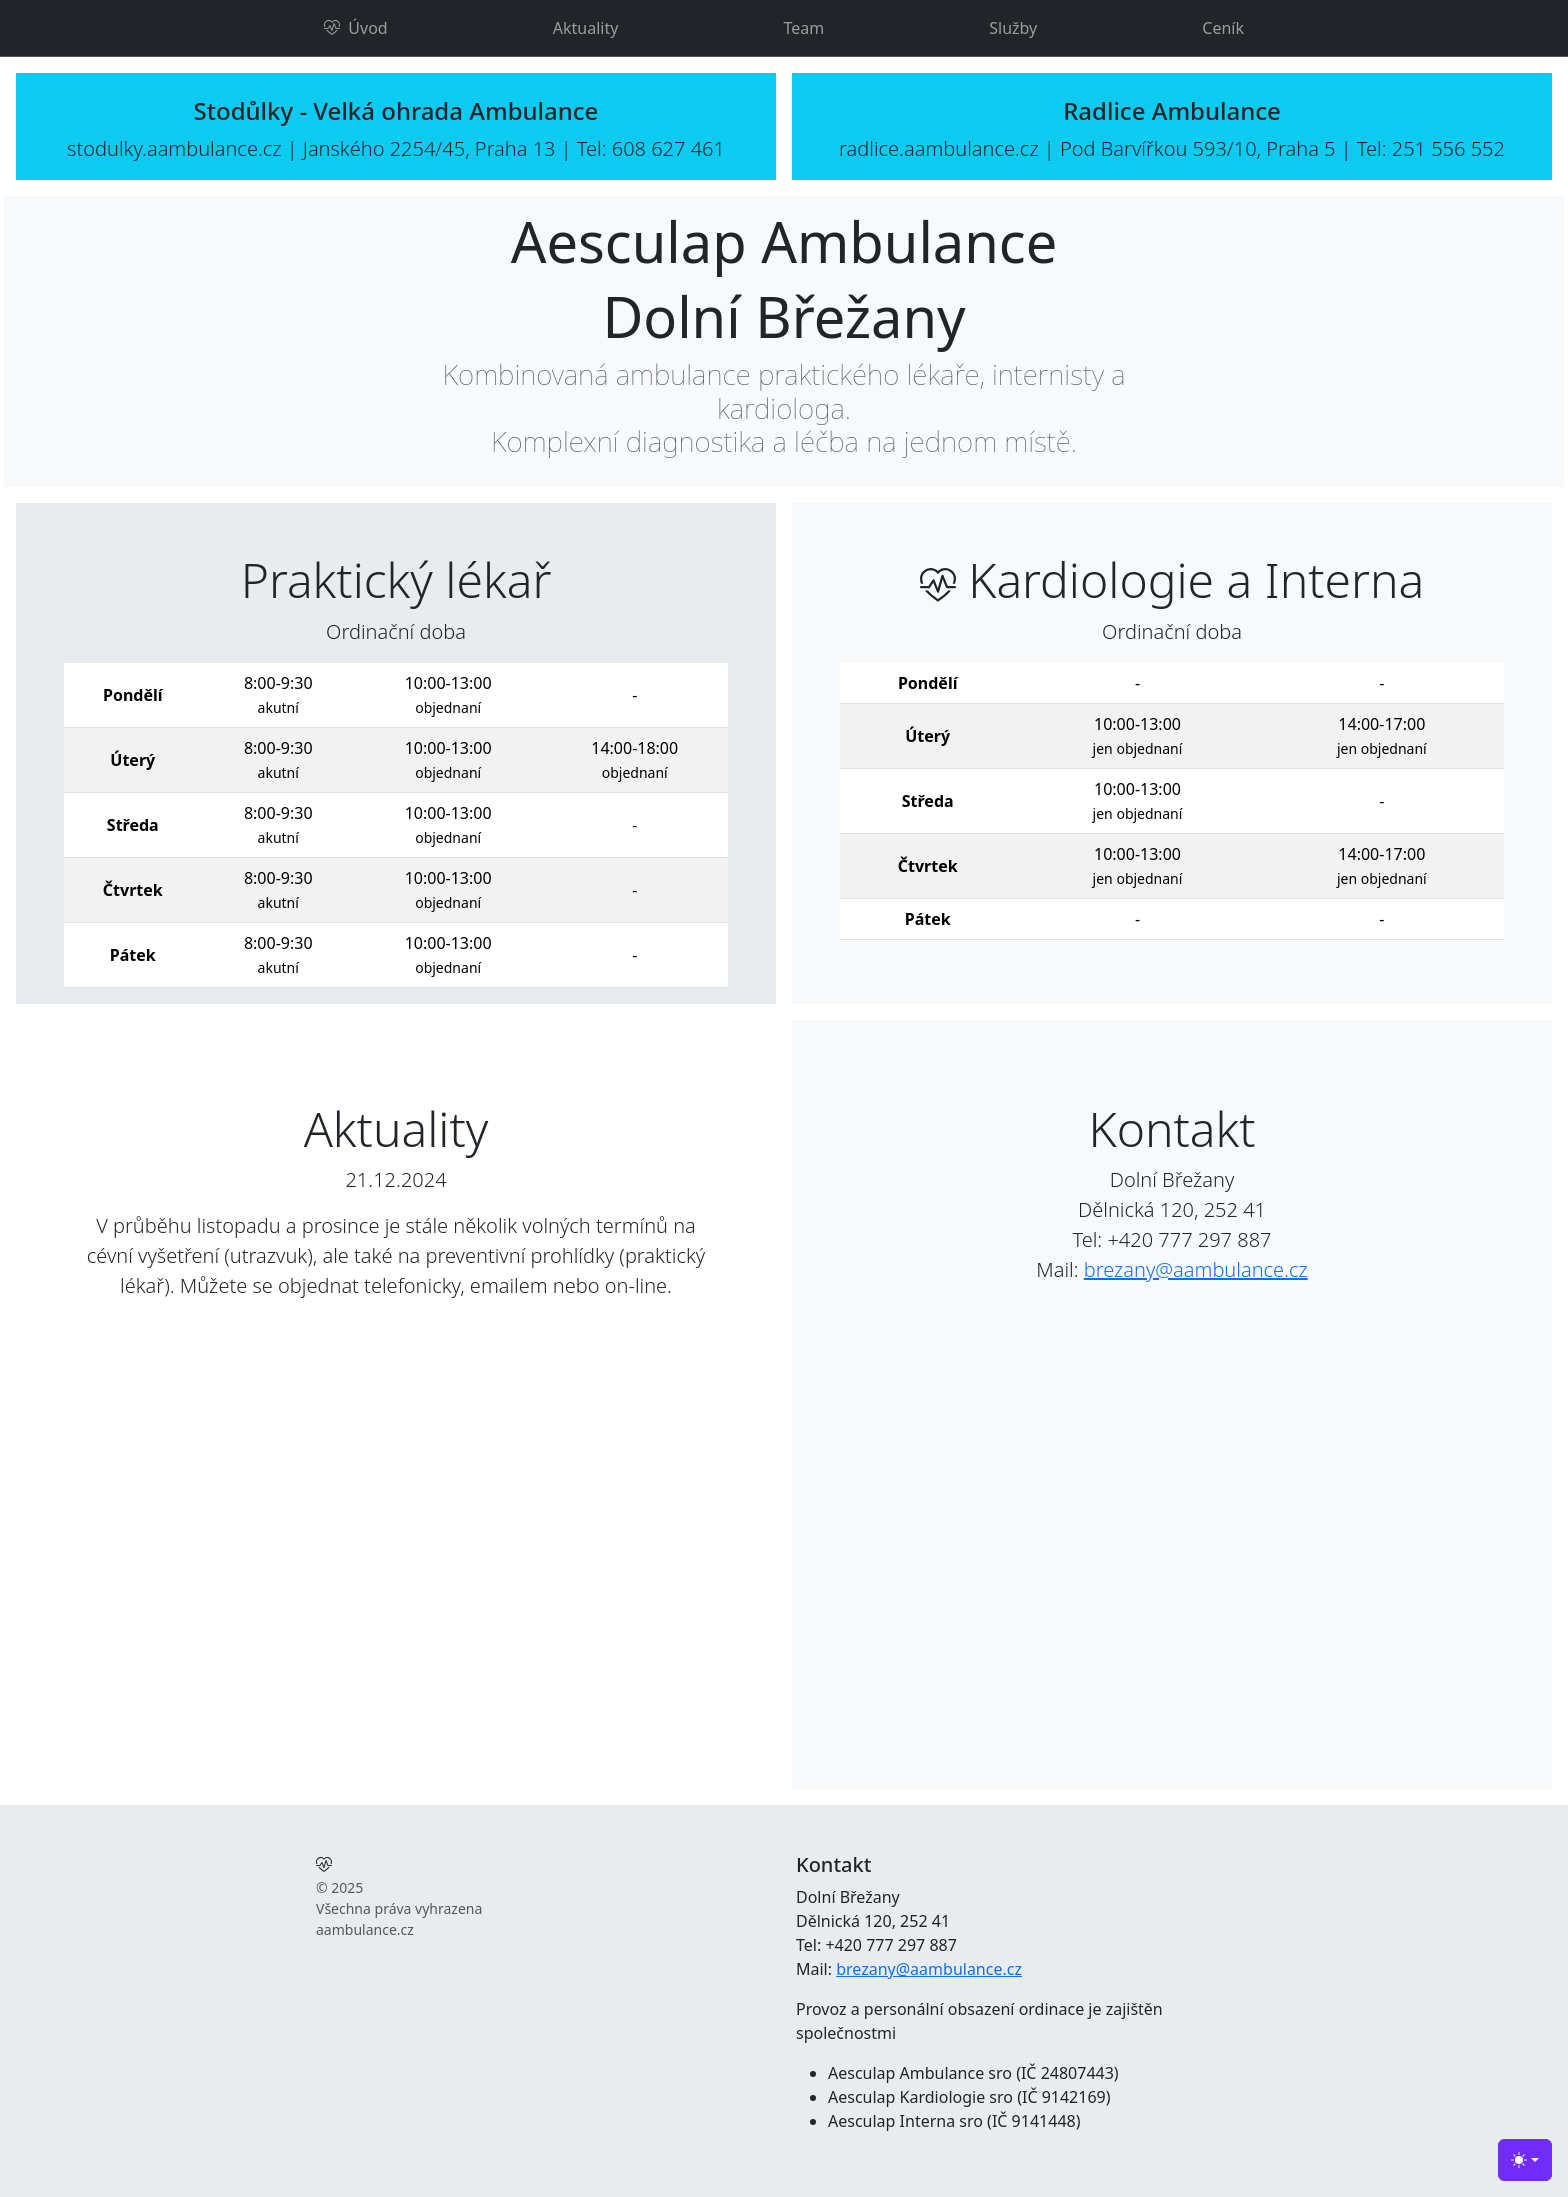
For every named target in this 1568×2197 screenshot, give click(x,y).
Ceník (1223, 28)
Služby (1013, 28)
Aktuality (586, 28)
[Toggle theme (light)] (1525, 2160)
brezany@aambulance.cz (1196, 1269)
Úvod (356, 28)
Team (803, 28)
